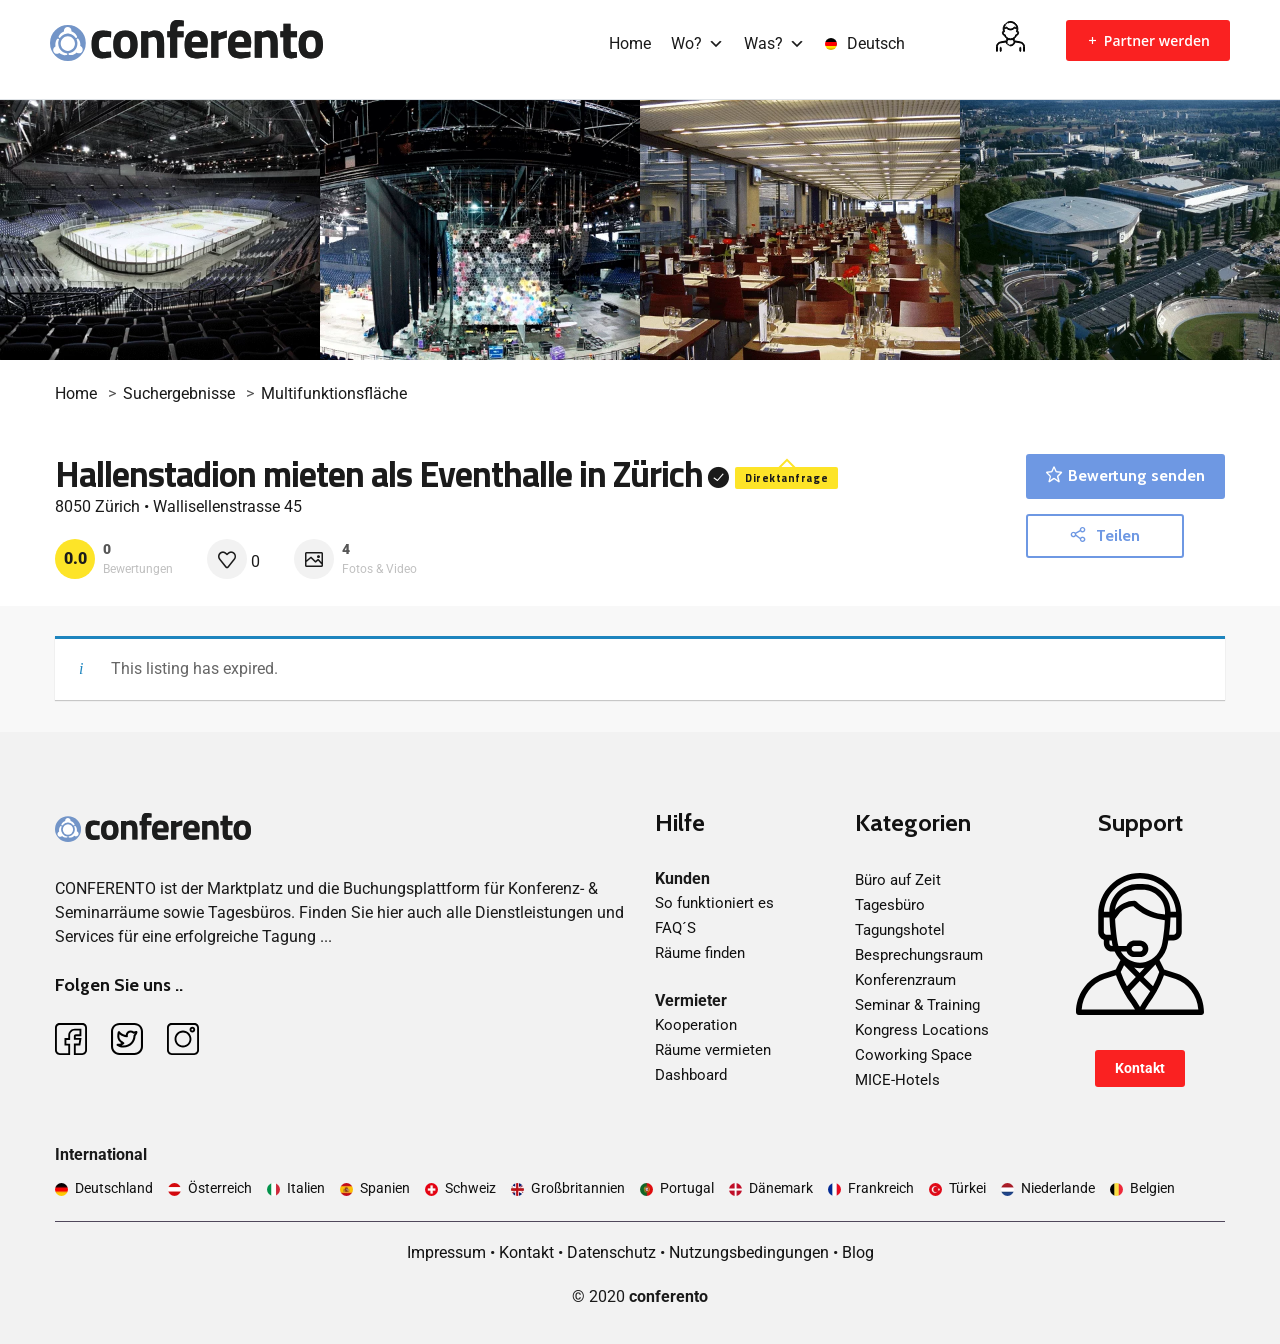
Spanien (385, 1188)
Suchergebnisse (179, 393)
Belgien (1152, 1188)
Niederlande (1058, 1188)
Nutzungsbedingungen (749, 1252)
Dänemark (781, 1188)
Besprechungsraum (919, 955)
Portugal (687, 1188)
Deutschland (114, 1188)
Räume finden (700, 953)
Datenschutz (611, 1252)
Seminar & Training (917, 1005)
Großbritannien (578, 1188)
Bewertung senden (1125, 475)
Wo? (697, 43)
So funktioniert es (714, 903)
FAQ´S (675, 928)
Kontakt (1140, 1068)
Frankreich (881, 1188)
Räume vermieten (713, 1050)
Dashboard (691, 1075)
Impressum (446, 1252)
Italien (306, 1188)
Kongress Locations (922, 1030)
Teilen (1105, 535)
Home (630, 43)
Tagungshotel (900, 930)
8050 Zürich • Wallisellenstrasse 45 (178, 506)
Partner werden (1148, 40)
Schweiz (470, 1188)
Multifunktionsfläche (334, 393)
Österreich (220, 1188)
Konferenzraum (905, 980)
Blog (858, 1252)
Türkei (967, 1188)
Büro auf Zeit (898, 880)
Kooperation (696, 1025)
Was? (774, 43)
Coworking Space (913, 1055)
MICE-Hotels (897, 1080)
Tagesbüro (890, 905)
